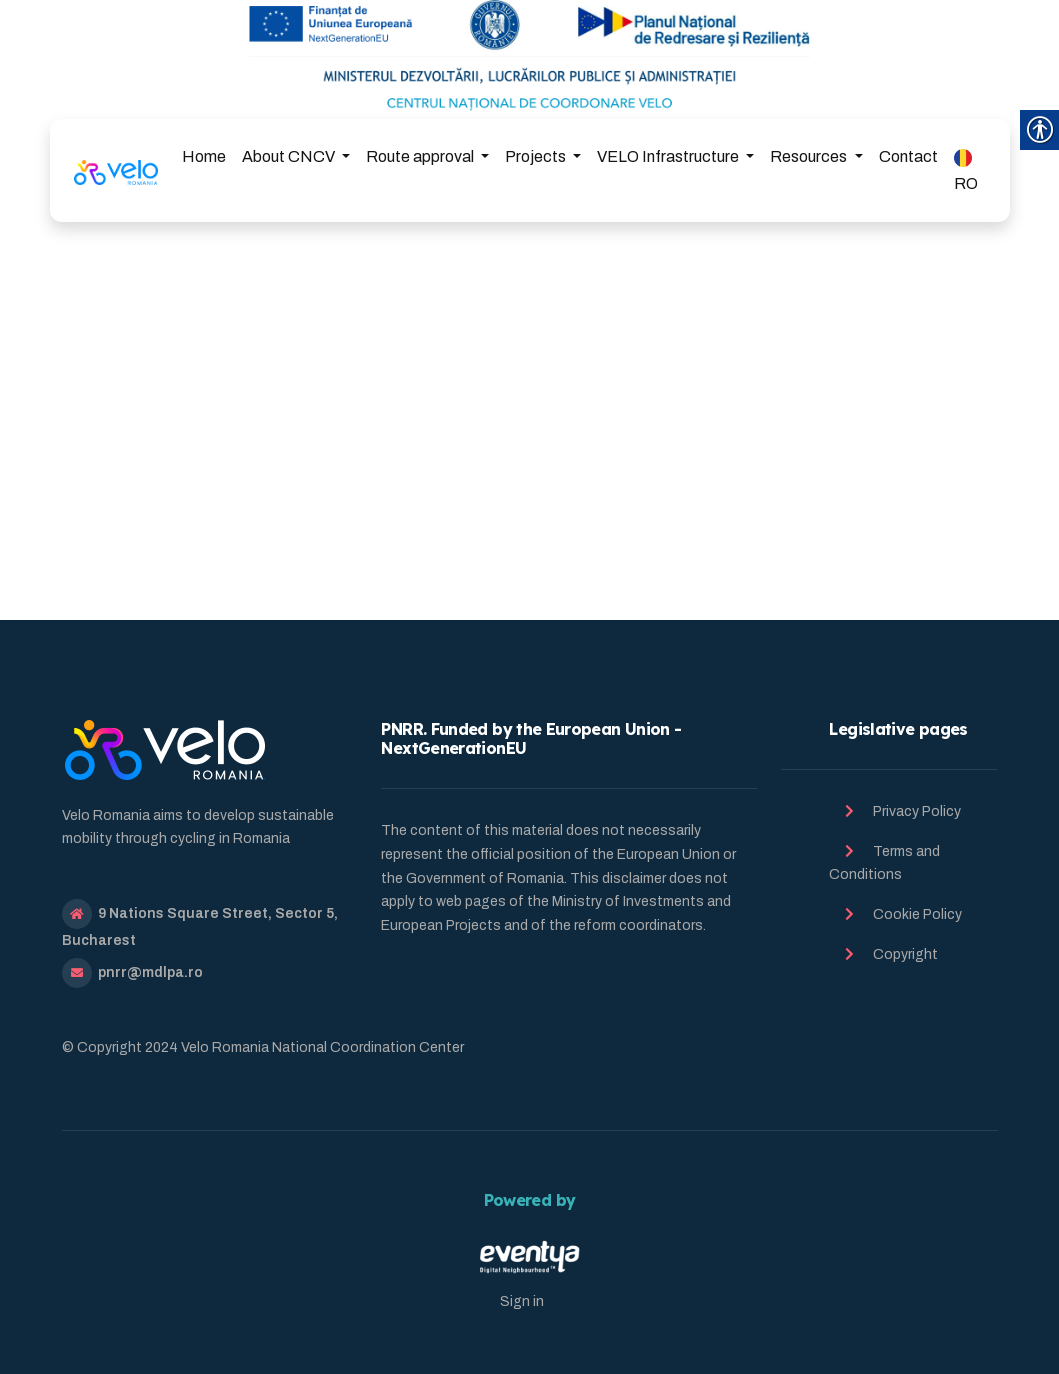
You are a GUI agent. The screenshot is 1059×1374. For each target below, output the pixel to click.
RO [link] (966, 170)
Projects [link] (537, 156)
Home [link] (204, 156)
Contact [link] (908, 156)
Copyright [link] (905, 954)
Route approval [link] (421, 156)
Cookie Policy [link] (917, 914)
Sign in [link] (522, 1301)
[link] (116, 170)
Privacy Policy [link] (917, 811)
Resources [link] (810, 156)
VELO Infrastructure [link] (669, 156)
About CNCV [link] (290, 156)
